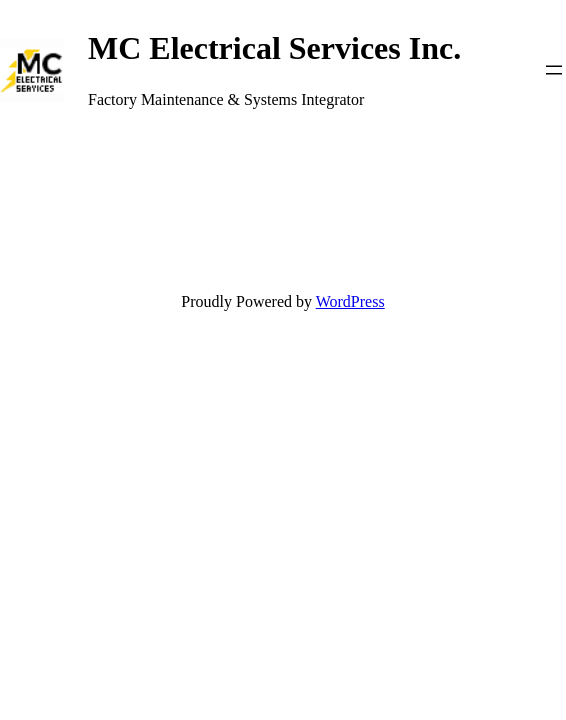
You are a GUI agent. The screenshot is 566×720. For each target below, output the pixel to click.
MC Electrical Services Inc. (274, 48)
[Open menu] (554, 70)
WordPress (350, 301)
